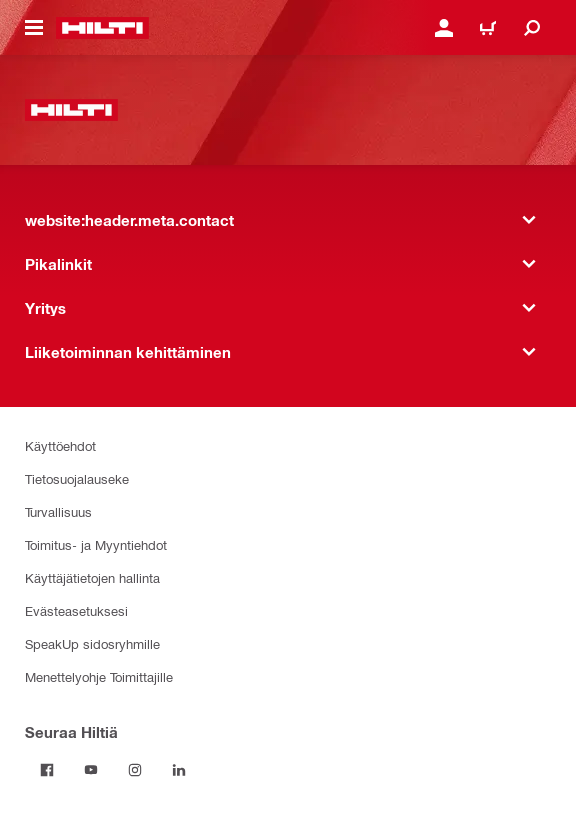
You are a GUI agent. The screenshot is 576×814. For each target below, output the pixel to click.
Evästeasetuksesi (76, 610)
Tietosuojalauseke (77, 478)
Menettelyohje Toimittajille (99, 676)
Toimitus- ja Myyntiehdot (96, 544)
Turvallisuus (58, 511)
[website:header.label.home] (102, 28)
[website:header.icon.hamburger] (34, 28)
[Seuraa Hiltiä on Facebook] (47, 770)
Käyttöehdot (60, 445)
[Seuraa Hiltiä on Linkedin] (179, 770)
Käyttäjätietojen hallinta (92, 577)
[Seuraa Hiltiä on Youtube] (91, 770)
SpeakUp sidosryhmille (92, 643)
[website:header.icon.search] (532, 28)
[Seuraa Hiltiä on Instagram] (135, 770)
